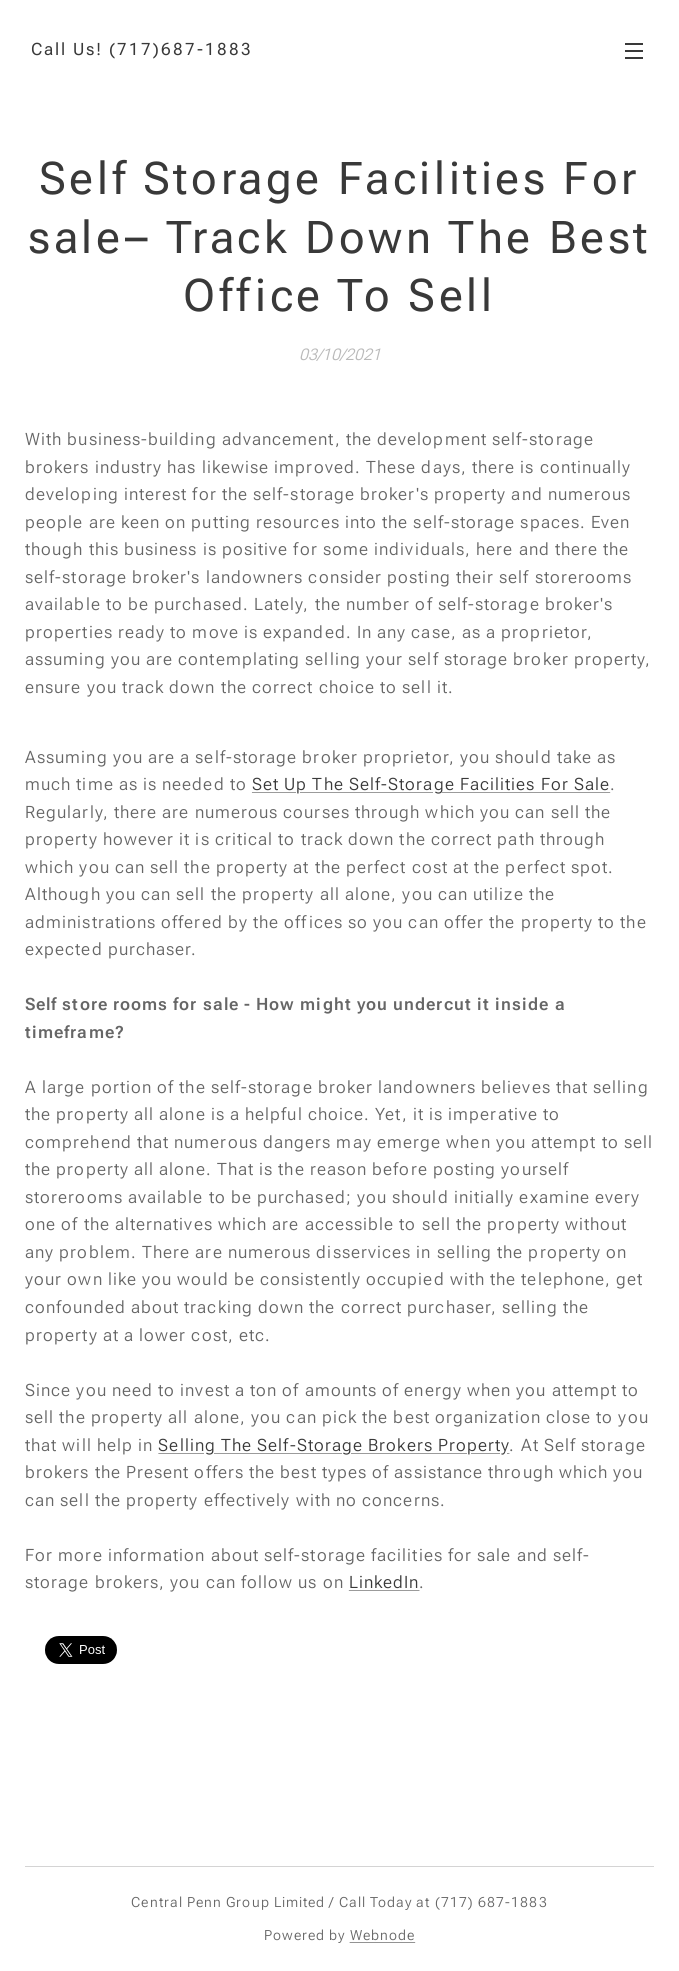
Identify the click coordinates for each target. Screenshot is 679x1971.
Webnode (383, 1935)
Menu (634, 51)
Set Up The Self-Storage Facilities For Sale (431, 784)
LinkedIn (384, 1582)
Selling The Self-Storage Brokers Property (333, 1445)
